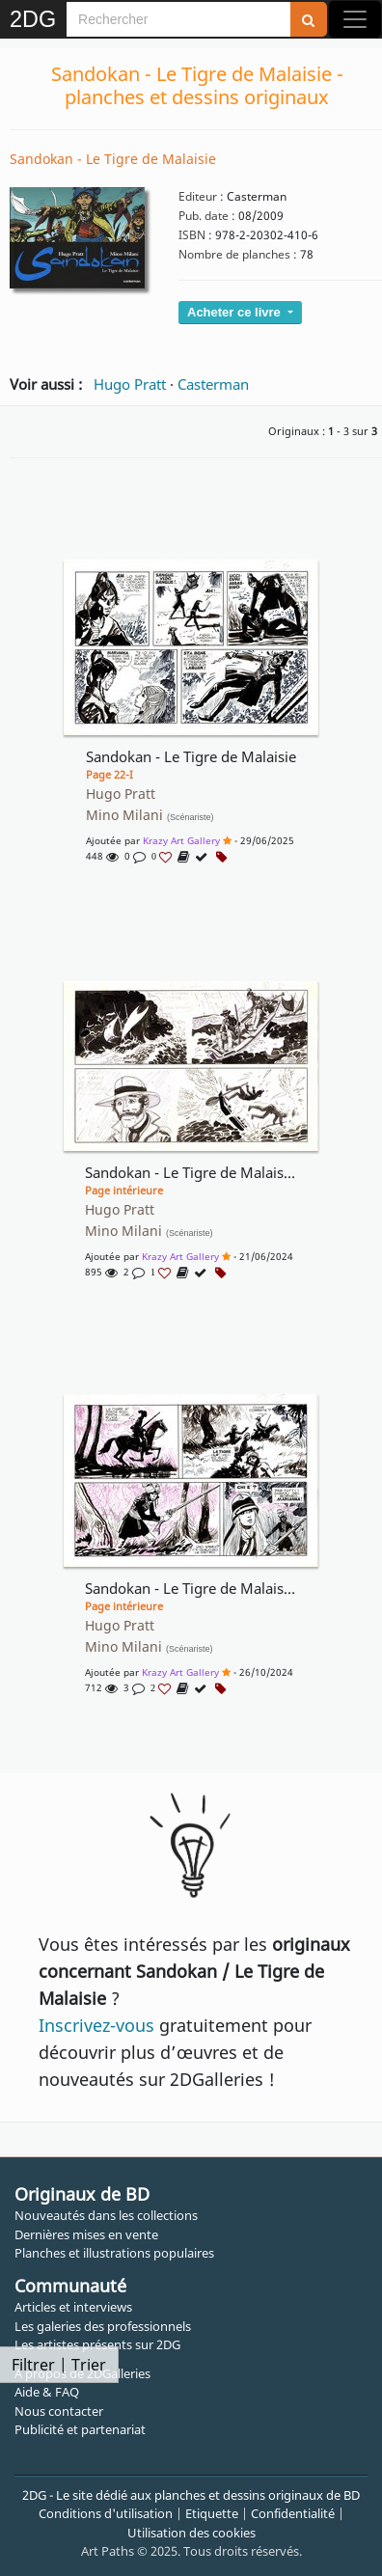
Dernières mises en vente (86, 2234)
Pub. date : (206, 215)
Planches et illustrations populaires (114, 2252)
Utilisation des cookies (191, 2532)
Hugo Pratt (130, 384)
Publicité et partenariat (80, 2429)
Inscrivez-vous (96, 2025)
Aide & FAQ (46, 2391)
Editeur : (201, 196)
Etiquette (211, 2513)
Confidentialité (293, 2513)
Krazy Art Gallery (181, 840)
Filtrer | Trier (59, 2364)
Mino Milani (150, 815)
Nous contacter (58, 2411)
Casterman (213, 384)
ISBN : (195, 235)
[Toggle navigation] (355, 19)
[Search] (178, 19)
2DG (33, 19)
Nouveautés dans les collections (106, 2215)
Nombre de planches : (237, 254)
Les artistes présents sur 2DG (97, 2344)
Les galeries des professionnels (102, 2326)
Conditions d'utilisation (106, 2513)
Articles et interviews (73, 2307)
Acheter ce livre (235, 312)
